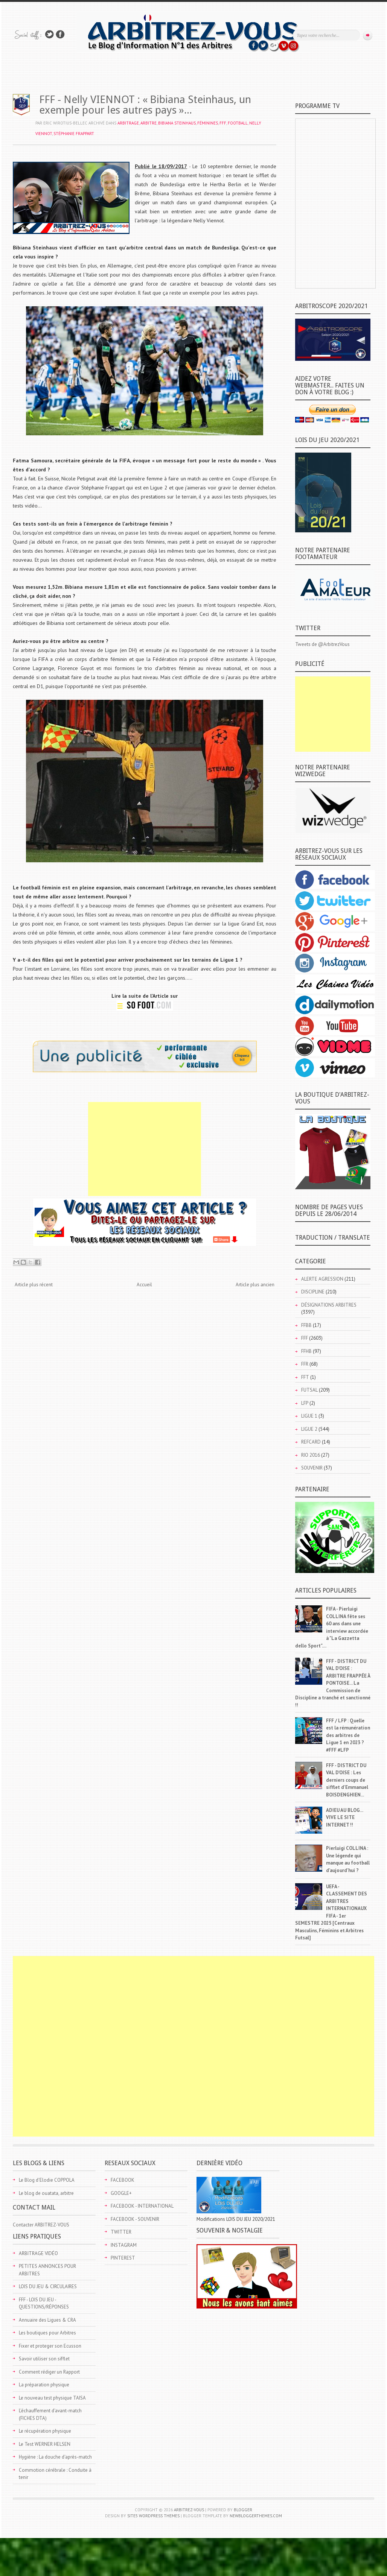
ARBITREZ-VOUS (189, 2509)
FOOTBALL (238, 123)
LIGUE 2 (309, 1429)
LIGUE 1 (309, 1416)
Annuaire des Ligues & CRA (47, 2320)
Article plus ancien (255, 1284)
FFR (304, 1364)
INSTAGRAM (124, 2245)
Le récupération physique (45, 2431)
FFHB (306, 1351)
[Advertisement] (144, 1149)
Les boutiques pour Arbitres (47, 2333)
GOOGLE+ (121, 2193)
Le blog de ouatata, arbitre (46, 2193)
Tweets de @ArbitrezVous (322, 644)
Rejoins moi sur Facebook (60, 34)
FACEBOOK (122, 2180)
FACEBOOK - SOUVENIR (135, 2219)
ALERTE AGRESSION (322, 1279)
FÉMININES (207, 123)
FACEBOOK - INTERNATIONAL (142, 2206)
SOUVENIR (312, 1468)
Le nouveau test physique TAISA (52, 2398)
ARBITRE (148, 123)
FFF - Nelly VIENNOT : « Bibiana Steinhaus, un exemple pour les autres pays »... (145, 104)
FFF (222, 123)
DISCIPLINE (313, 1292)
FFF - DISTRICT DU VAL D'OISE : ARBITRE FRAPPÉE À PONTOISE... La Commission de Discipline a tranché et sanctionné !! (332, 1683)
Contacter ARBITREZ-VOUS (41, 2225)
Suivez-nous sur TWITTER (49, 34)
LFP (304, 1403)
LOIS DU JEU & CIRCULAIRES (48, 2286)
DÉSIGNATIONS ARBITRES (329, 1305)
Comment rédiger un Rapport (49, 2372)
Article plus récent (34, 1284)
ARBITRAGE (128, 123)
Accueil (144, 1284)
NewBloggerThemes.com (256, 2515)
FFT (305, 1377)
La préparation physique (44, 2384)
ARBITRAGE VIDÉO (38, 2253)
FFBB (306, 1325)
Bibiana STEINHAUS (177, 123)
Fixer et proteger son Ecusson (50, 2346)
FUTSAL (309, 1390)
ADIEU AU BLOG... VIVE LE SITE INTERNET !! (344, 1817)
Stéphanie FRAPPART (73, 133)
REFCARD (311, 1442)
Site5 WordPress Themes (153, 2515)
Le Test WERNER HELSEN (44, 2444)
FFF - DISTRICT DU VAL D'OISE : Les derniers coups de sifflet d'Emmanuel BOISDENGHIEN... (347, 1780)
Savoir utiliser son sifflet (44, 2359)
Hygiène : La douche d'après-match (55, 2457)
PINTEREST (123, 2258)
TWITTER (121, 2232)
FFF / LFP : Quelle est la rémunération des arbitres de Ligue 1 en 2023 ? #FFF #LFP (348, 1735)
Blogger (243, 2509)
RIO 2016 (310, 1455)
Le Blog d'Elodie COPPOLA (47, 2180)
